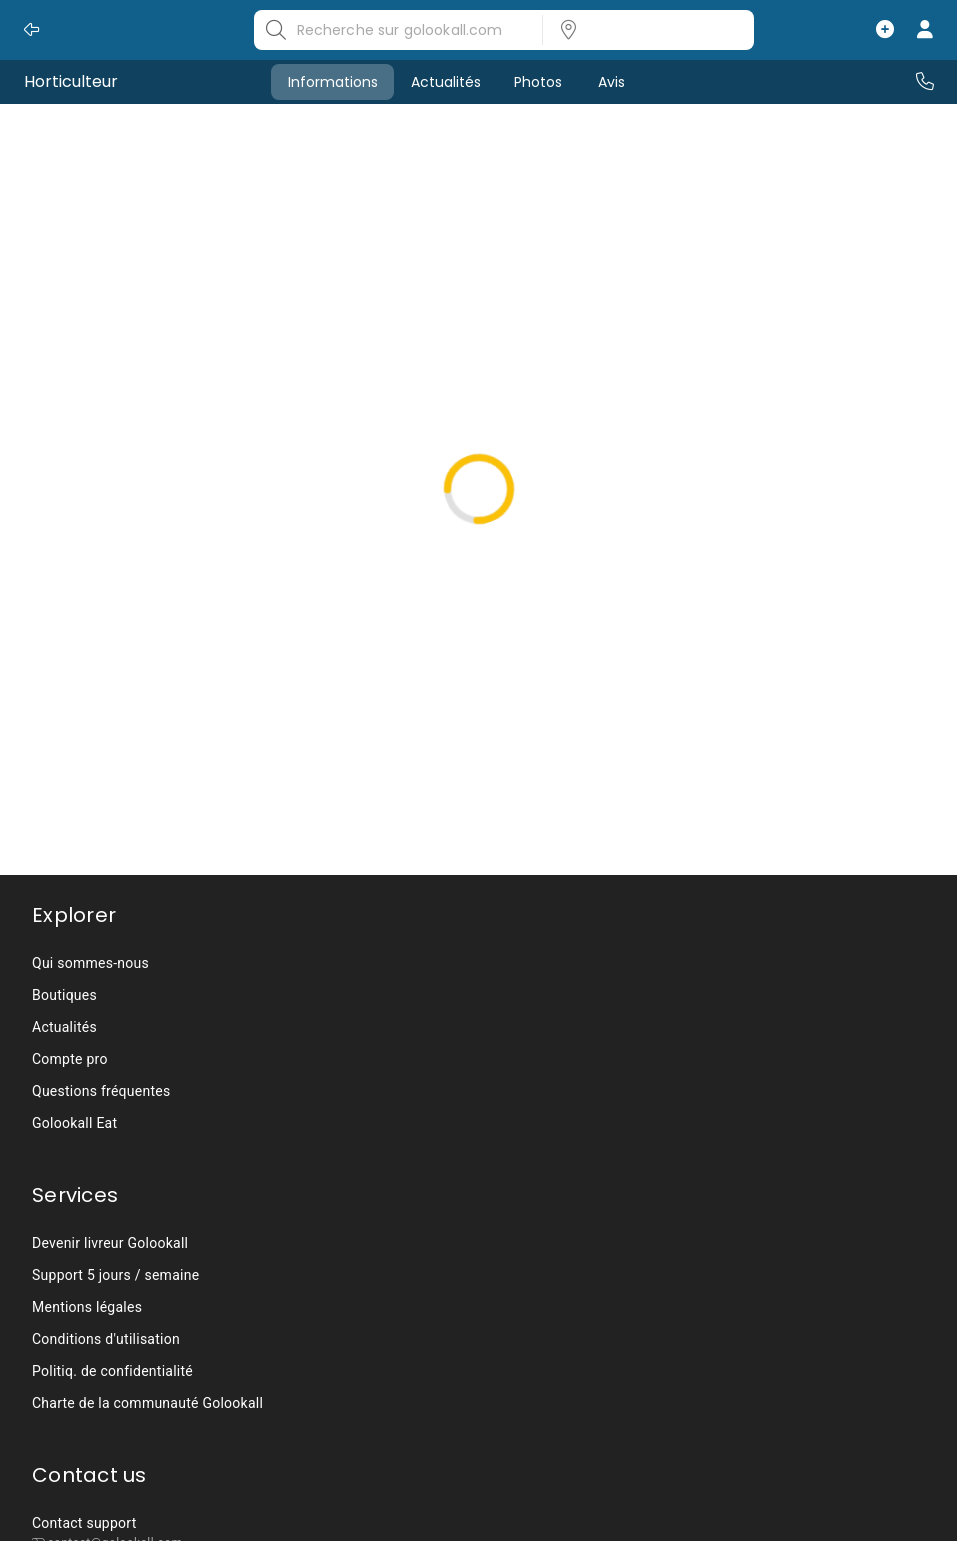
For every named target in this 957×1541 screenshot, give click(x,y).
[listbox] (642, 30)
